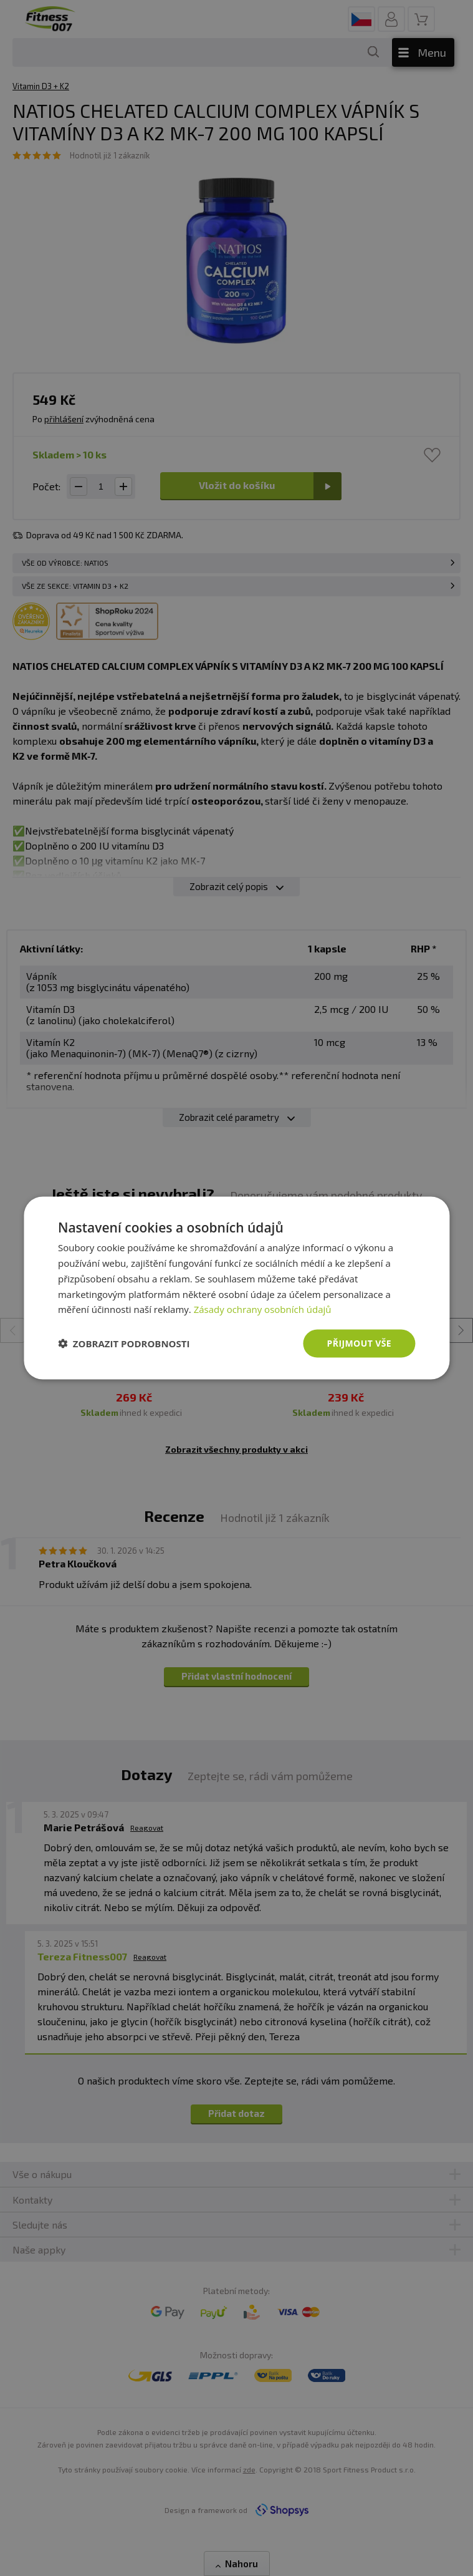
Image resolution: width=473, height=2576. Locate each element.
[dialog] (236, 1288)
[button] (124, 1343)
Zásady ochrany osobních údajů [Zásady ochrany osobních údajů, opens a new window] (263, 1309)
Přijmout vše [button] (359, 1343)
